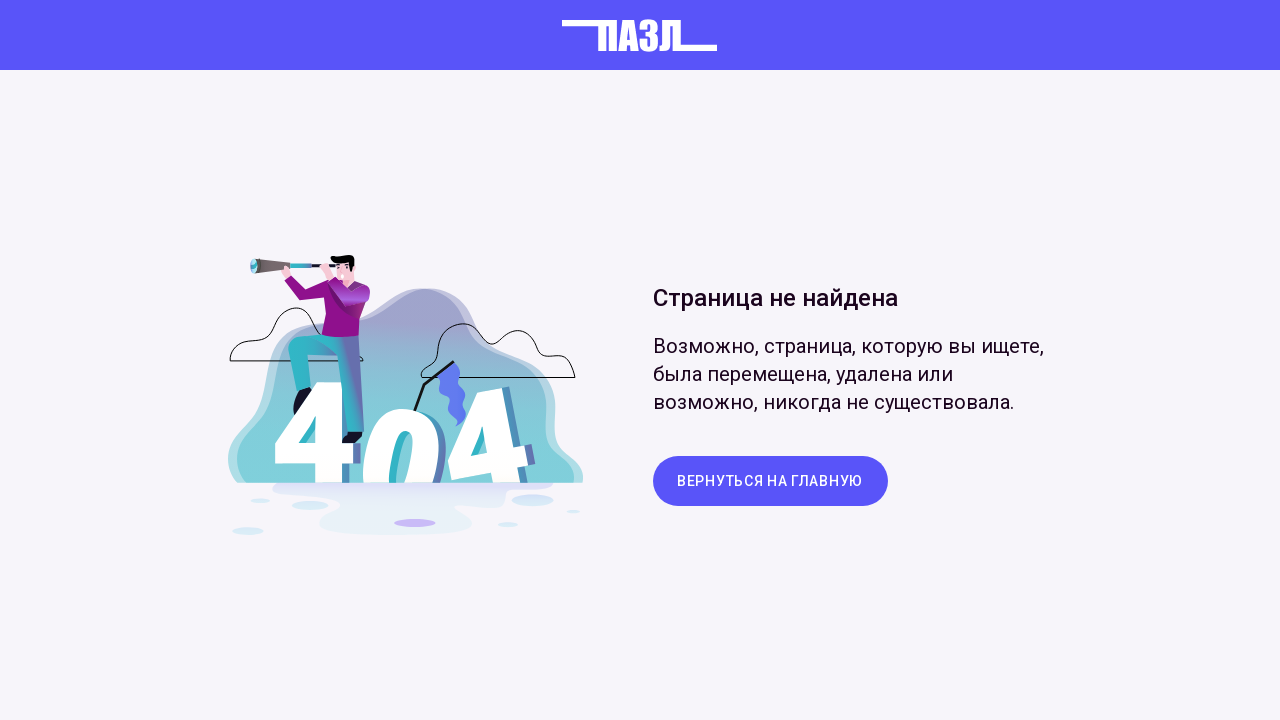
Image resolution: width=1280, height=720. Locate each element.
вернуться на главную (770, 481)
